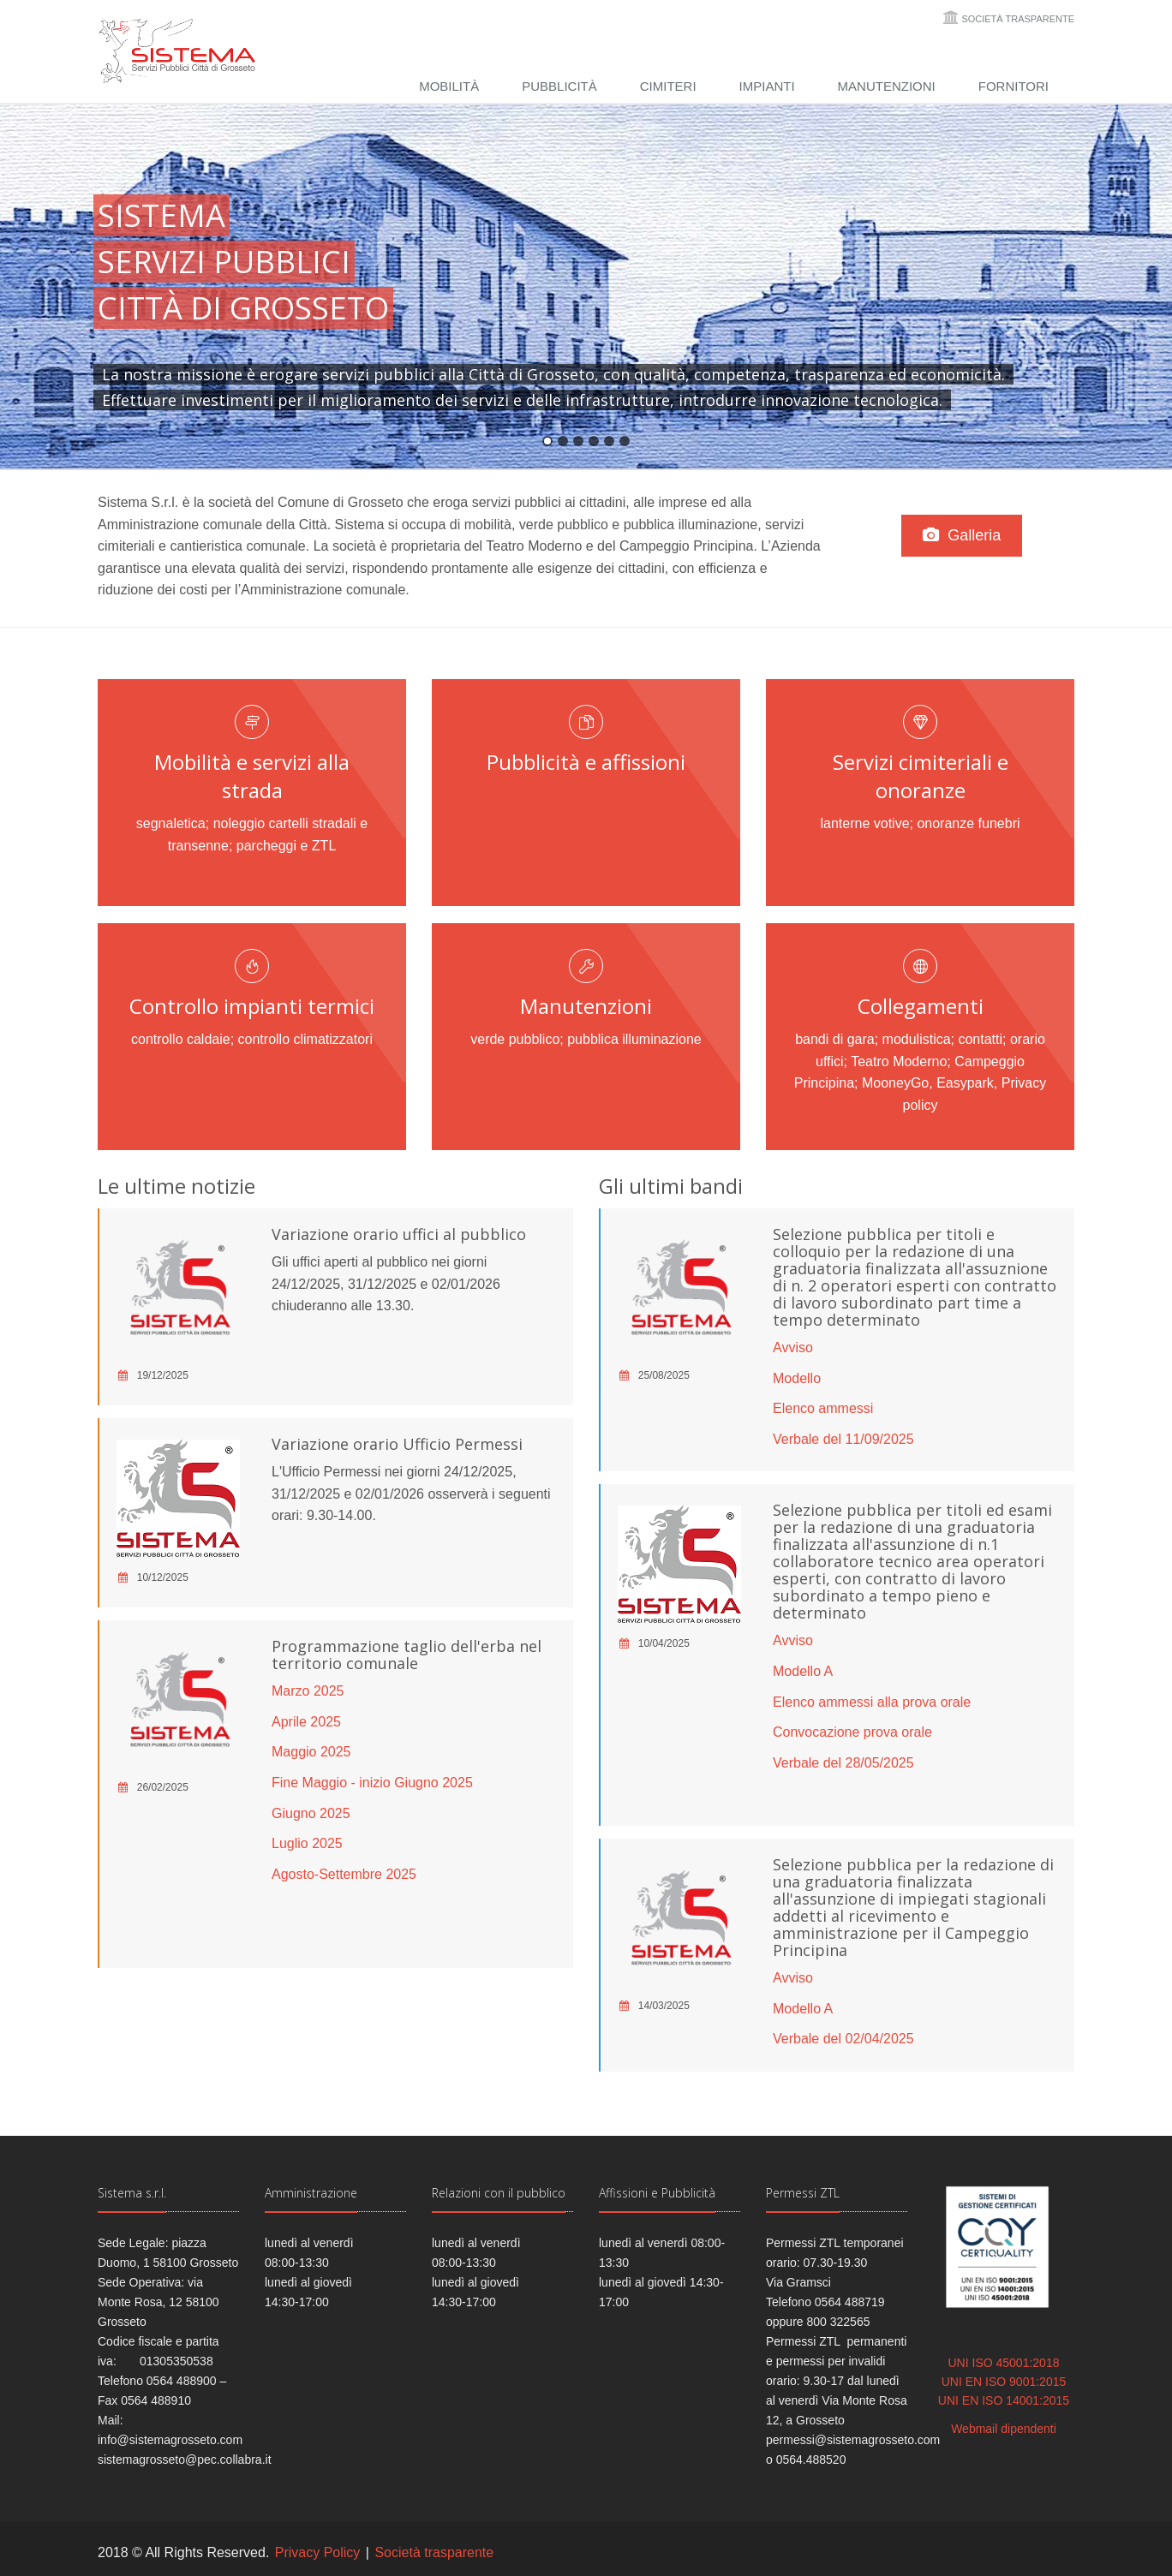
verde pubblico (514, 1039)
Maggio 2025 (311, 1751)
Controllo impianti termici (251, 1006)
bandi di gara (835, 1039)
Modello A (803, 1671)
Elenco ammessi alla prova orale (872, 1702)
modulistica (916, 1039)
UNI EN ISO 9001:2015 (1004, 2381)
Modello (797, 1378)
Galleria (964, 535)
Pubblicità (559, 86)
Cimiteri (668, 86)
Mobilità (449, 86)
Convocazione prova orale (852, 1732)
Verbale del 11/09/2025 (843, 1439)
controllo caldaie (180, 1039)
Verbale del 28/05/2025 (843, 1763)
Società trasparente (1017, 19)
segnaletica (171, 823)
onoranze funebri (968, 823)
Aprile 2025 (306, 1721)
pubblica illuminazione (634, 1039)
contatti (980, 1039)
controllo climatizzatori (305, 1039)
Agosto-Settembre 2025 (344, 1874)
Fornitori (1013, 86)
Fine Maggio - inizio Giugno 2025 (372, 1782)
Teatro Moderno (899, 1061)
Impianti (767, 86)
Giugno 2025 (311, 1813)
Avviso (793, 1347)
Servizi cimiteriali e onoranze (920, 776)
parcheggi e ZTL (286, 845)
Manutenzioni (887, 86)
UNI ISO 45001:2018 (1004, 2363)
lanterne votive (864, 823)
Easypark (965, 1083)
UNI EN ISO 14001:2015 (1003, 2400)
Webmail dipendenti (1003, 2429)
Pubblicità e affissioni (586, 762)
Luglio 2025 (307, 1843)
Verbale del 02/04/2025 (843, 2038)
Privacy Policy (318, 2552)
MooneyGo (895, 1083)
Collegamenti (921, 1006)
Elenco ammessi (823, 1408)
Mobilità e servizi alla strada (252, 776)
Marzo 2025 (308, 1691)
